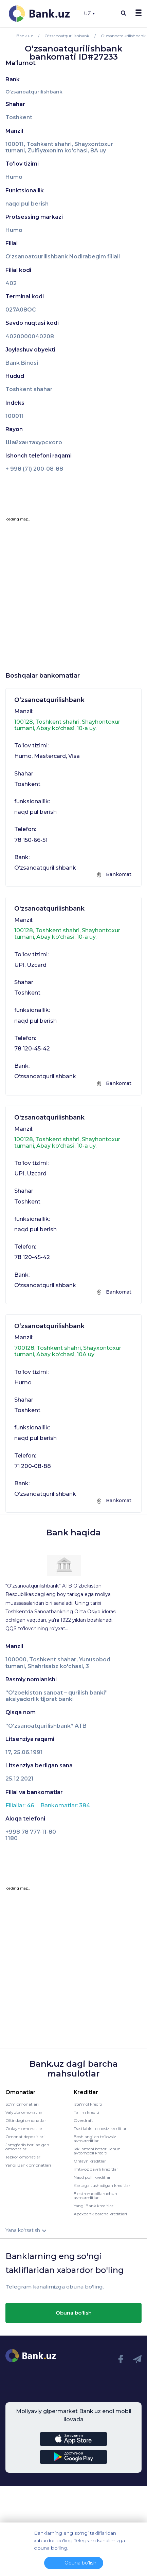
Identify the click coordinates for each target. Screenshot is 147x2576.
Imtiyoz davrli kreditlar (96, 2169)
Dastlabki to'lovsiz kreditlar (100, 2128)
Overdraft (83, 2120)
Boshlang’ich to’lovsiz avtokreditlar (95, 2138)
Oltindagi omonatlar (25, 2120)
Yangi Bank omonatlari (28, 2165)
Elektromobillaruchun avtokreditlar (95, 2195)
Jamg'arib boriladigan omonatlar (27, 2146)
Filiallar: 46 (20, 1805)
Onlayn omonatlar (23, 2128)
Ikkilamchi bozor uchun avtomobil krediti (97, 2150)
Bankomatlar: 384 (65, 1805)
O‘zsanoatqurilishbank (33, 91)
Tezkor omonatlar (22, 2156)
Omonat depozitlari (24, 2136)
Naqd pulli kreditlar (92, 2177)
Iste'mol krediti (88, 2104)
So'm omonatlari (22, 2104)
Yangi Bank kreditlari (94, 2205)
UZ (89, 13)
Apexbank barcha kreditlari (100, 2213)
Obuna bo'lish (74, 2312)
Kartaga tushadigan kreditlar (102, 2185)
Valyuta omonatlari (24, 2112)
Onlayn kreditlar (90, 2161)
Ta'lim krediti (86, 2112)
